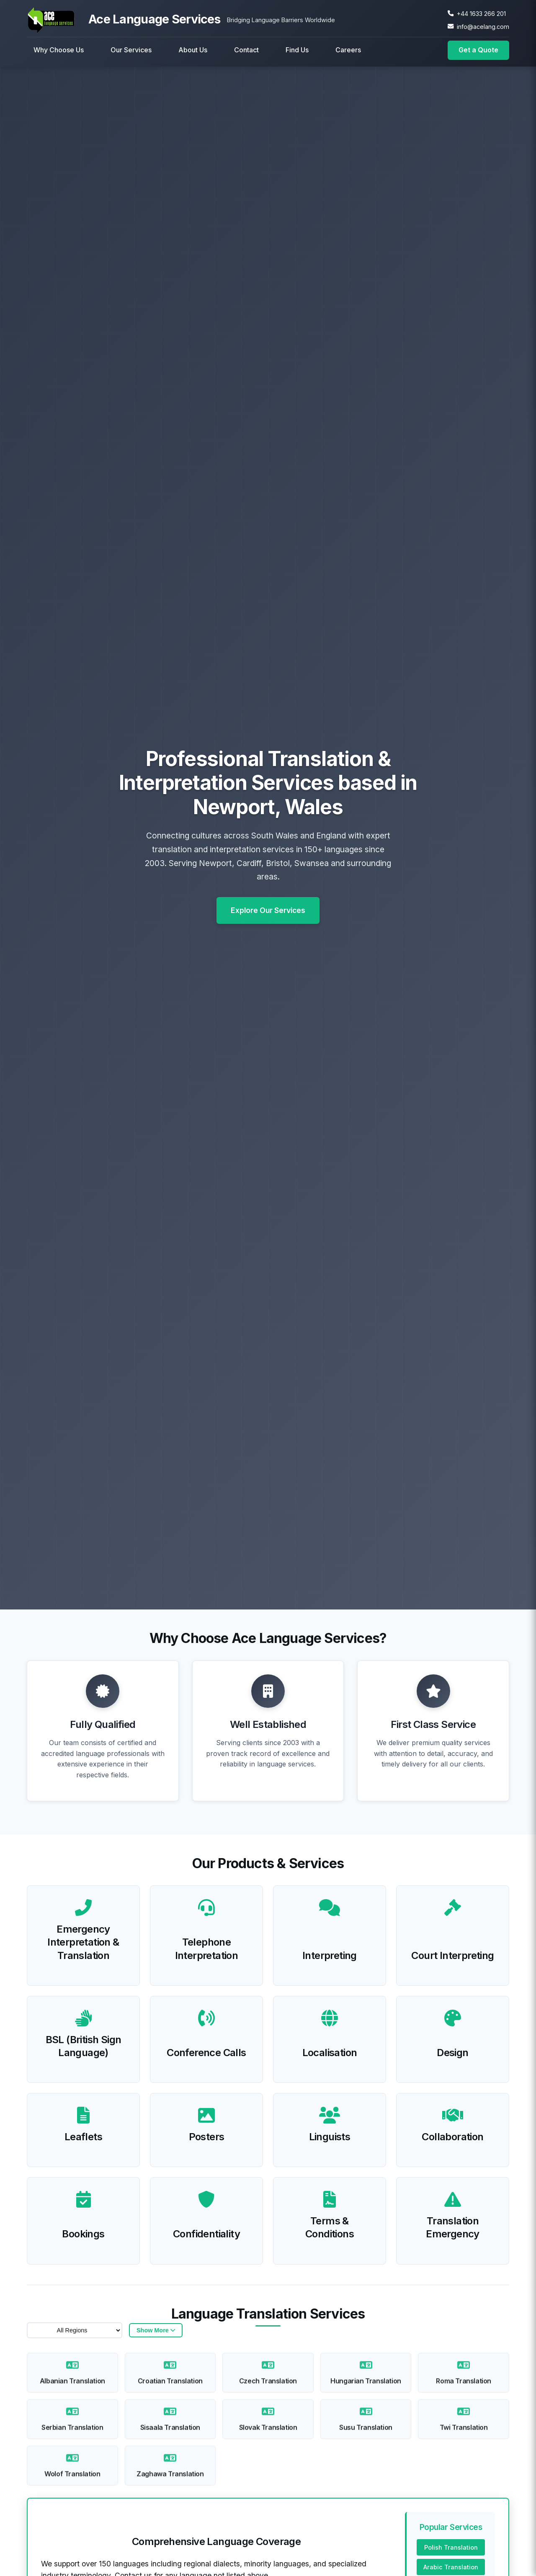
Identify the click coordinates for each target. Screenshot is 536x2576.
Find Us (297, 50)
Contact (246, 50)
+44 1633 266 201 (481, 13)
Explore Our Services (268, 914)
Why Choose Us (59, 50)
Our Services (131, 50)
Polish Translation (451, 2549)
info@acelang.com (483, 26)
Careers (348, 50)
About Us (192, 50)
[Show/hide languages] (156, 2333)
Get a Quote (478, 50)
